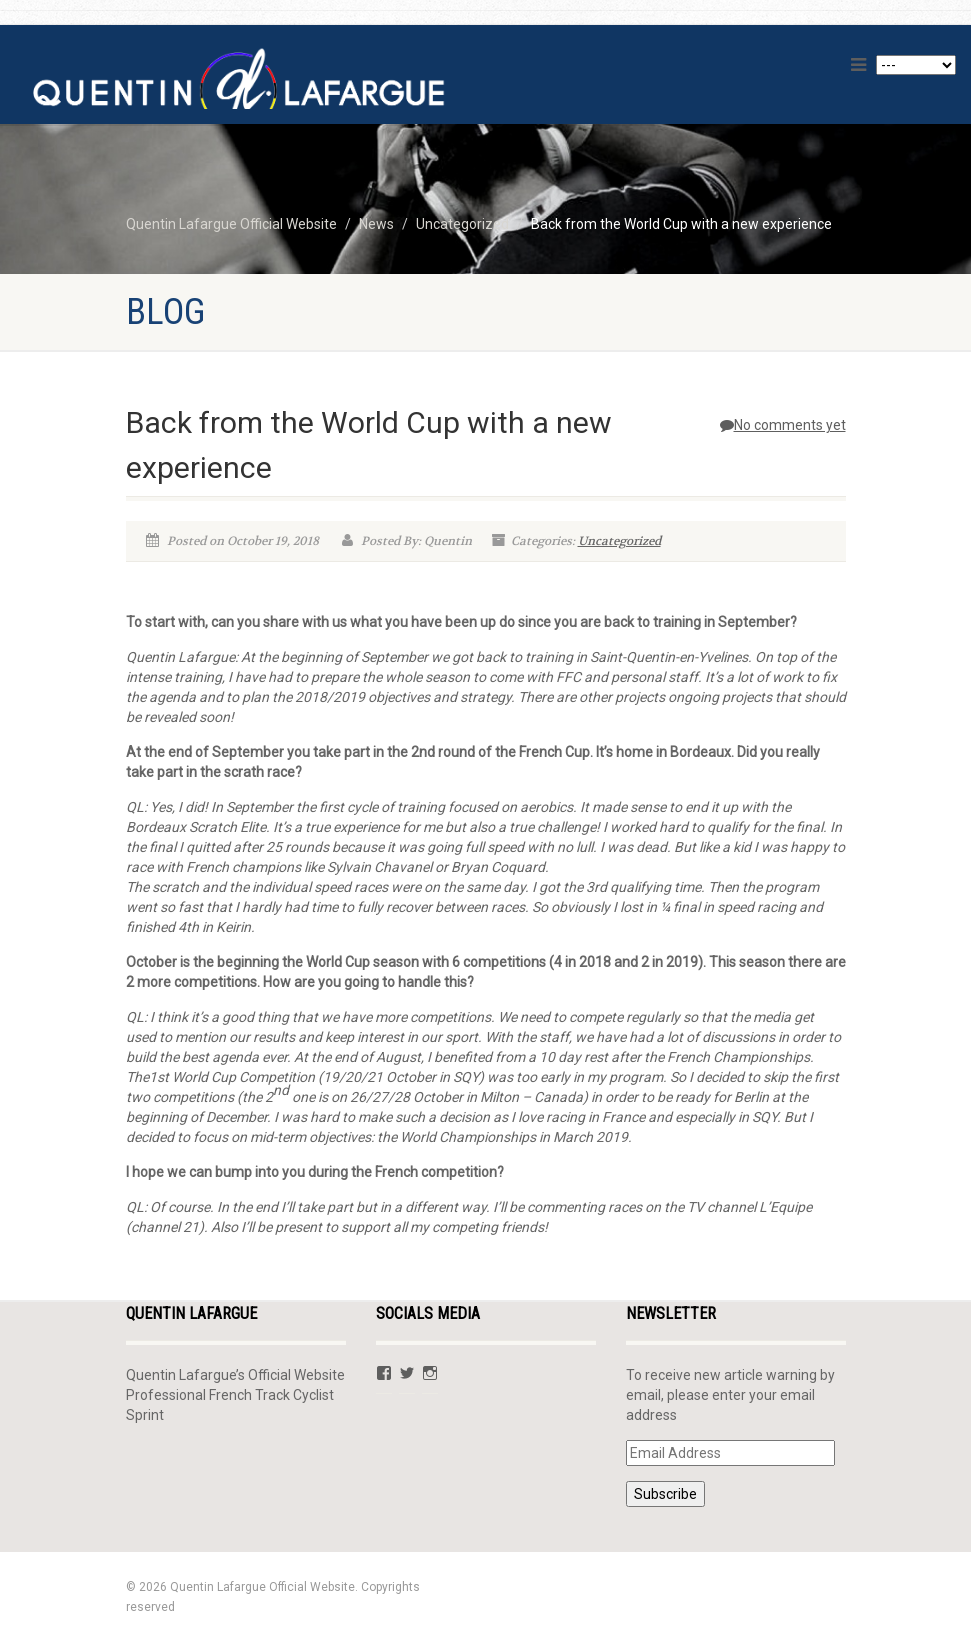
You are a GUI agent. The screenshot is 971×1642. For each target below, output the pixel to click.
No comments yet (783, 425)
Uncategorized (619, 541)
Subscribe (665, 1494)
